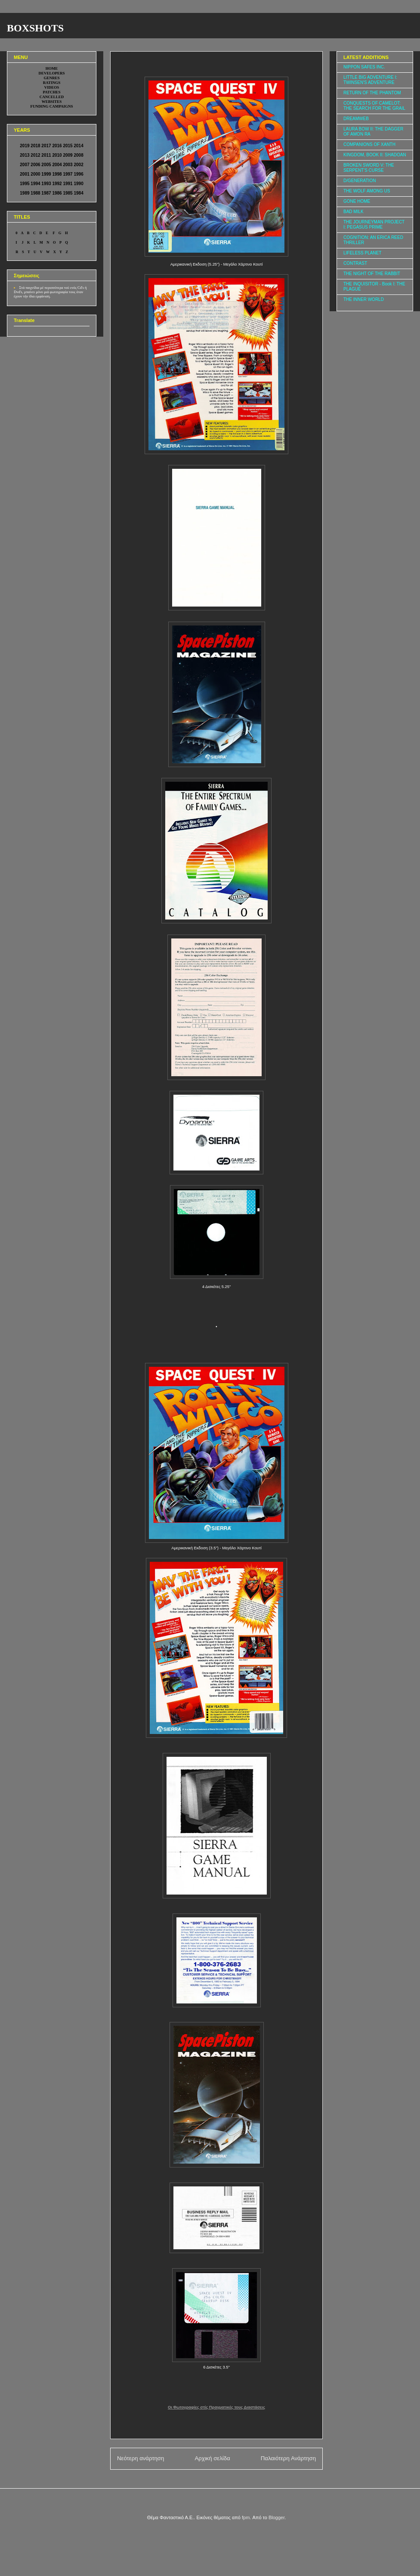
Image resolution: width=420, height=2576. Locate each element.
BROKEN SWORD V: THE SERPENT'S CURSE (368, 168)
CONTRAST (355, 263)
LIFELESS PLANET (362, 253)
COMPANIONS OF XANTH (369, 144)
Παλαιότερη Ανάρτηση (288, 2458)
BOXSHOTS (35, 28)
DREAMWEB (356, 118)
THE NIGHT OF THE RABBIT (371, 273)
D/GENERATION (359, 180)
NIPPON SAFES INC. (364, 67)
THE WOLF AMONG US (366, 191)
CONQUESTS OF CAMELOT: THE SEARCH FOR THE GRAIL (374, 106)
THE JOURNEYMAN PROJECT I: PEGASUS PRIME (374, 224)
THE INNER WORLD (363, 299)
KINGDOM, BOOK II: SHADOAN (374, 154)
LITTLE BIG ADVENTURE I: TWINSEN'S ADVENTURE (370, 80)
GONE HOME (356, 201)
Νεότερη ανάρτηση (140, 2458)
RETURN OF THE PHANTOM (372, 92)
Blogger (276, 2517)
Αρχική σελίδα (212, 2458)
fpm (246, 2517)
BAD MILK (353, 211)
